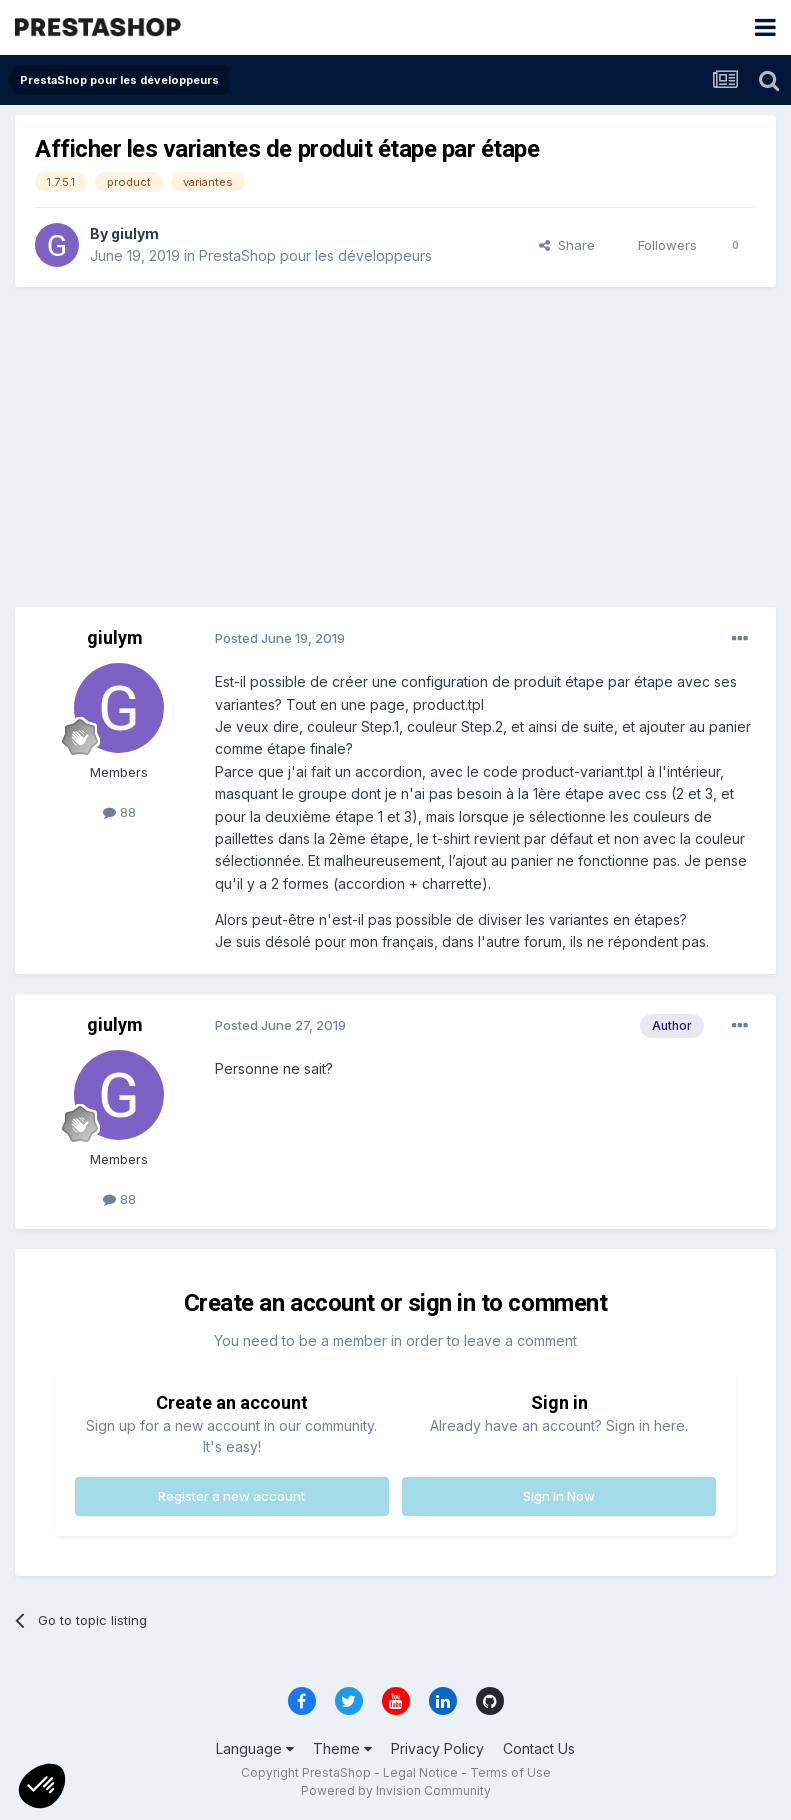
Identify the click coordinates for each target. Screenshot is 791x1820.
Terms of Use (510, 1772)
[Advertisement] (396, 447)
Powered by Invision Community (396, 1790)
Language (255, 1748)
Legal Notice (420, 1772)
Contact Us (539, 1748)
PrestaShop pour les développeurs (315, 255)
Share (567, 245)
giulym (135, 233)
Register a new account (231, 1496)
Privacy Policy (437, 1748)
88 (119, 812)
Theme (342, 1748)
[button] (42, 1786)
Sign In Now (559, 1496)
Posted (280, 638)
